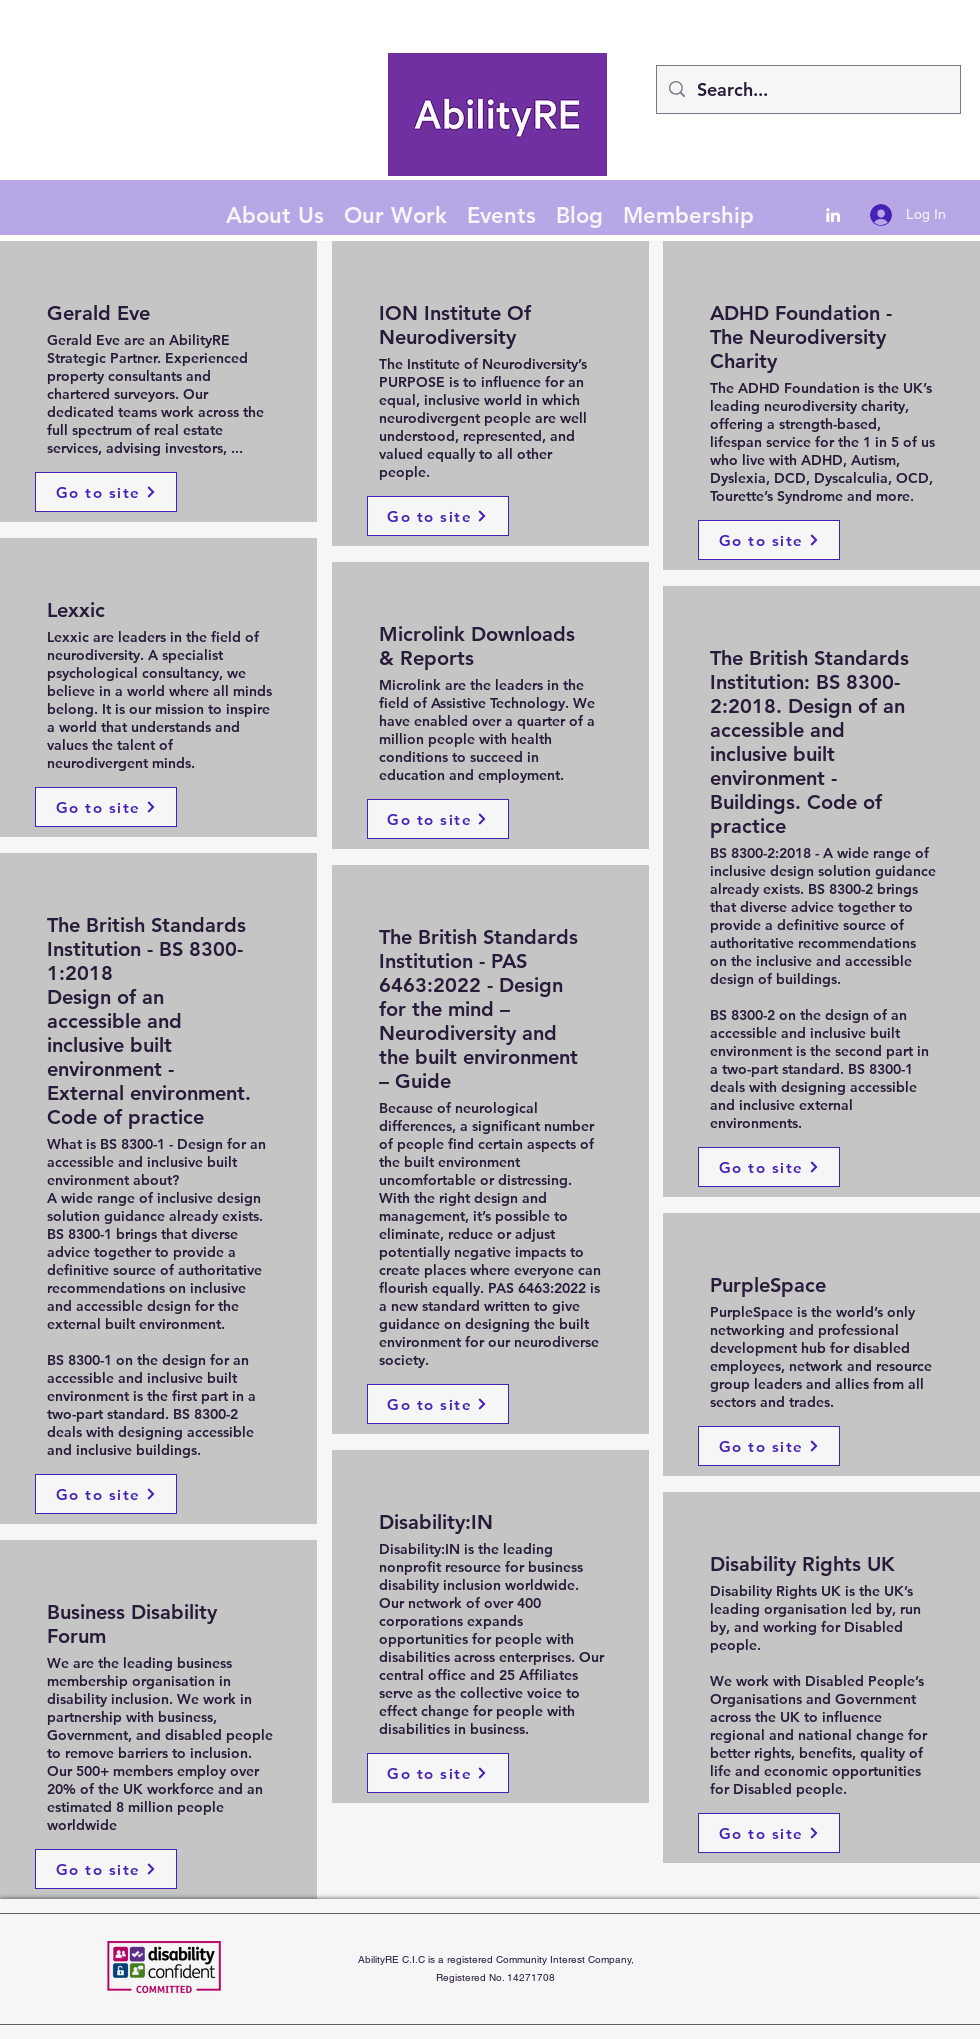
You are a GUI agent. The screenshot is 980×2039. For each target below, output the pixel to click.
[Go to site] (106, 492)
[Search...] (807, 90)
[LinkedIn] (833, 215)
